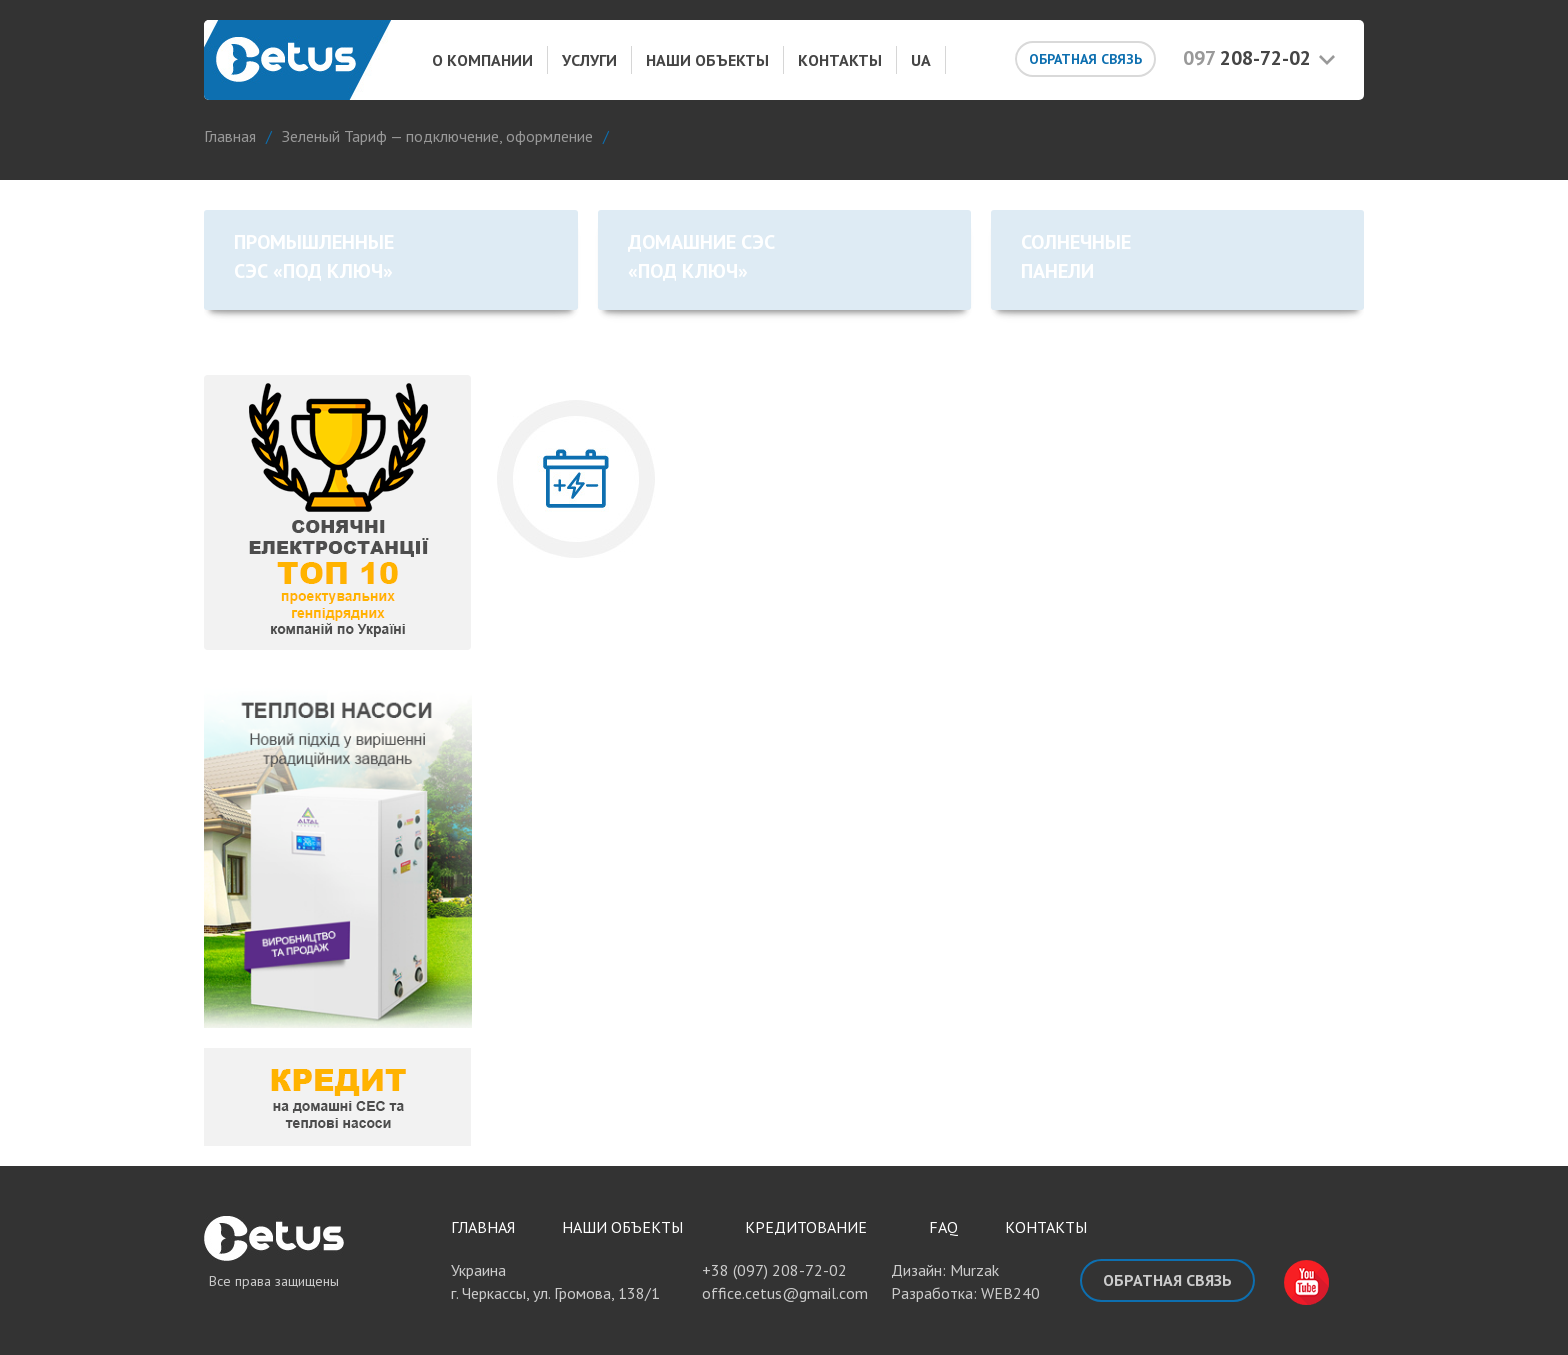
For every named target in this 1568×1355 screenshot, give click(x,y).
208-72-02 (1247, 58)
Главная (483, 1227)
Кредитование (806, 1227)
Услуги (589, 60)
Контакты (840, 60)
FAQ (943, 1227)
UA (921, 60)
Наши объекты (707, 60)
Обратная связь (1085, 59)
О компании (482, 60)
